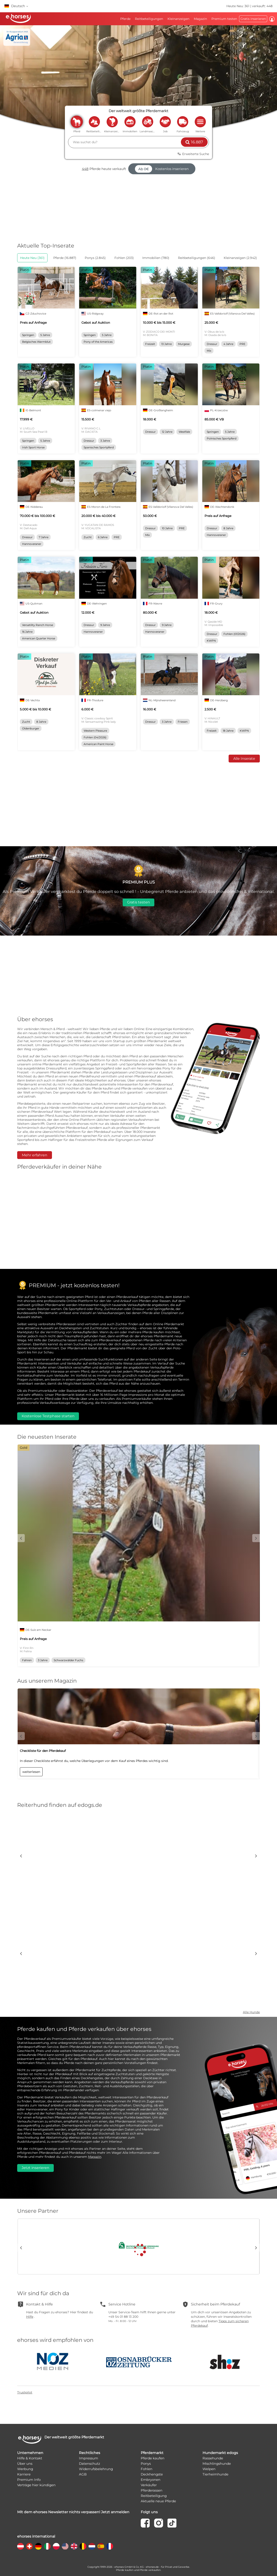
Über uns (24, 2463)
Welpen (209, 2469)
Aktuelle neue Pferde (158, 2501)
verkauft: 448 (262, 6)
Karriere (24, 2474)
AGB (83, 2474)
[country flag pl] (56, 2546)
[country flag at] (20, 2546)
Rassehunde (213, 2458)
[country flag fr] (109, 2546)
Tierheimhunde (215, 2474)
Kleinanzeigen (178, 19)
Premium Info (29, 2479)
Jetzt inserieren (35, 2168)
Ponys (146, 2463)
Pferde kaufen (152, 2458)
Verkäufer (149, 2485)
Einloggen (272, 19)
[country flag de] (38, 2546)
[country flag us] (65, 2546)
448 (85, 169)
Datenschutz (89, 2463)
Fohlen (146, 2469)
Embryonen (150, 2479)
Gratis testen (138, 902)
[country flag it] (47, 2546)
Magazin (200, 19)
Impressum (88, 2458)
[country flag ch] (29, 2546)
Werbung (25, 2469)
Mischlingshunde (217, 2463)
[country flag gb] (74, 2546)
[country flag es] (100, 2546)
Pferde (125, 19)
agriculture (147, 121)
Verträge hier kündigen (36, 2485)
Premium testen (224, 19)
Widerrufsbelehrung (96, 2469)
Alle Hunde (251, 2012)
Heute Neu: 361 (238, 6)
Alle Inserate (244, 758)
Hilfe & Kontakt (29, 2458)
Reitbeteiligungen (149, 19)
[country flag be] (83, 2546)
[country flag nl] (92, 2546)
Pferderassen (151, 2490)
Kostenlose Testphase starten (48, 1416)
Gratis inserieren (253, 19)
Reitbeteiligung (154, 2496)
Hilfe (29, 2317)
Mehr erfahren (34, 1155)
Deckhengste (152, 2474)
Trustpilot (24, 2392)
